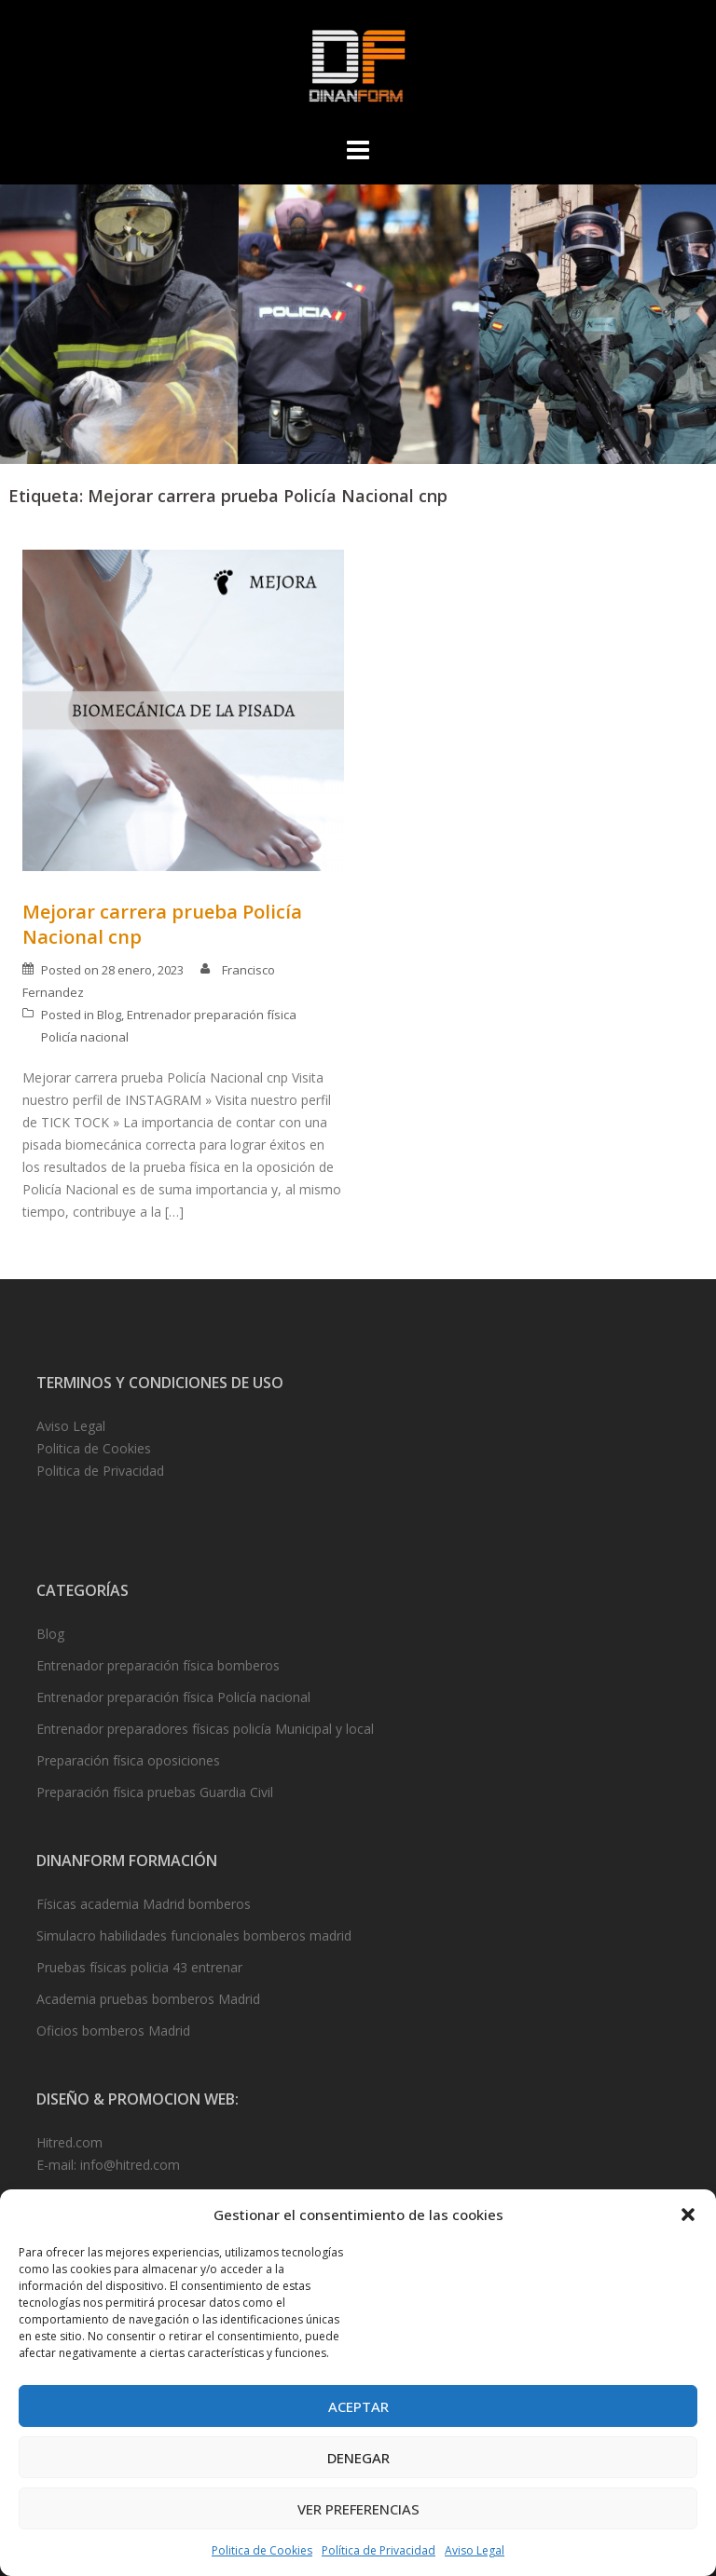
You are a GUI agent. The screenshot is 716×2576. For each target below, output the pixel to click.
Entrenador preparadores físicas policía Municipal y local (205, 1729)
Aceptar (358, 2406)
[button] (688, 2214)
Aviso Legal (474, 2550)
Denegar (358, 2457)
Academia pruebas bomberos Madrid (148, 1999)
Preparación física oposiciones (128, 1760)
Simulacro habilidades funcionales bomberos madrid (193, 1935)
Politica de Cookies (262, 2550)
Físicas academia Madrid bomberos (143, 1904)
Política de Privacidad (378, 2550)
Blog (109, 1014)
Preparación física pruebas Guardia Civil (154, 1792)
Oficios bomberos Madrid (113, 2030)
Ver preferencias (358, 2509)
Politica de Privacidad (100, 1470)
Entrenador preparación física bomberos (158, 1665)
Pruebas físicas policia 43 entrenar (139, 1967)
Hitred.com (69, 2142)
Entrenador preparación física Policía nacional (173, 1697)
